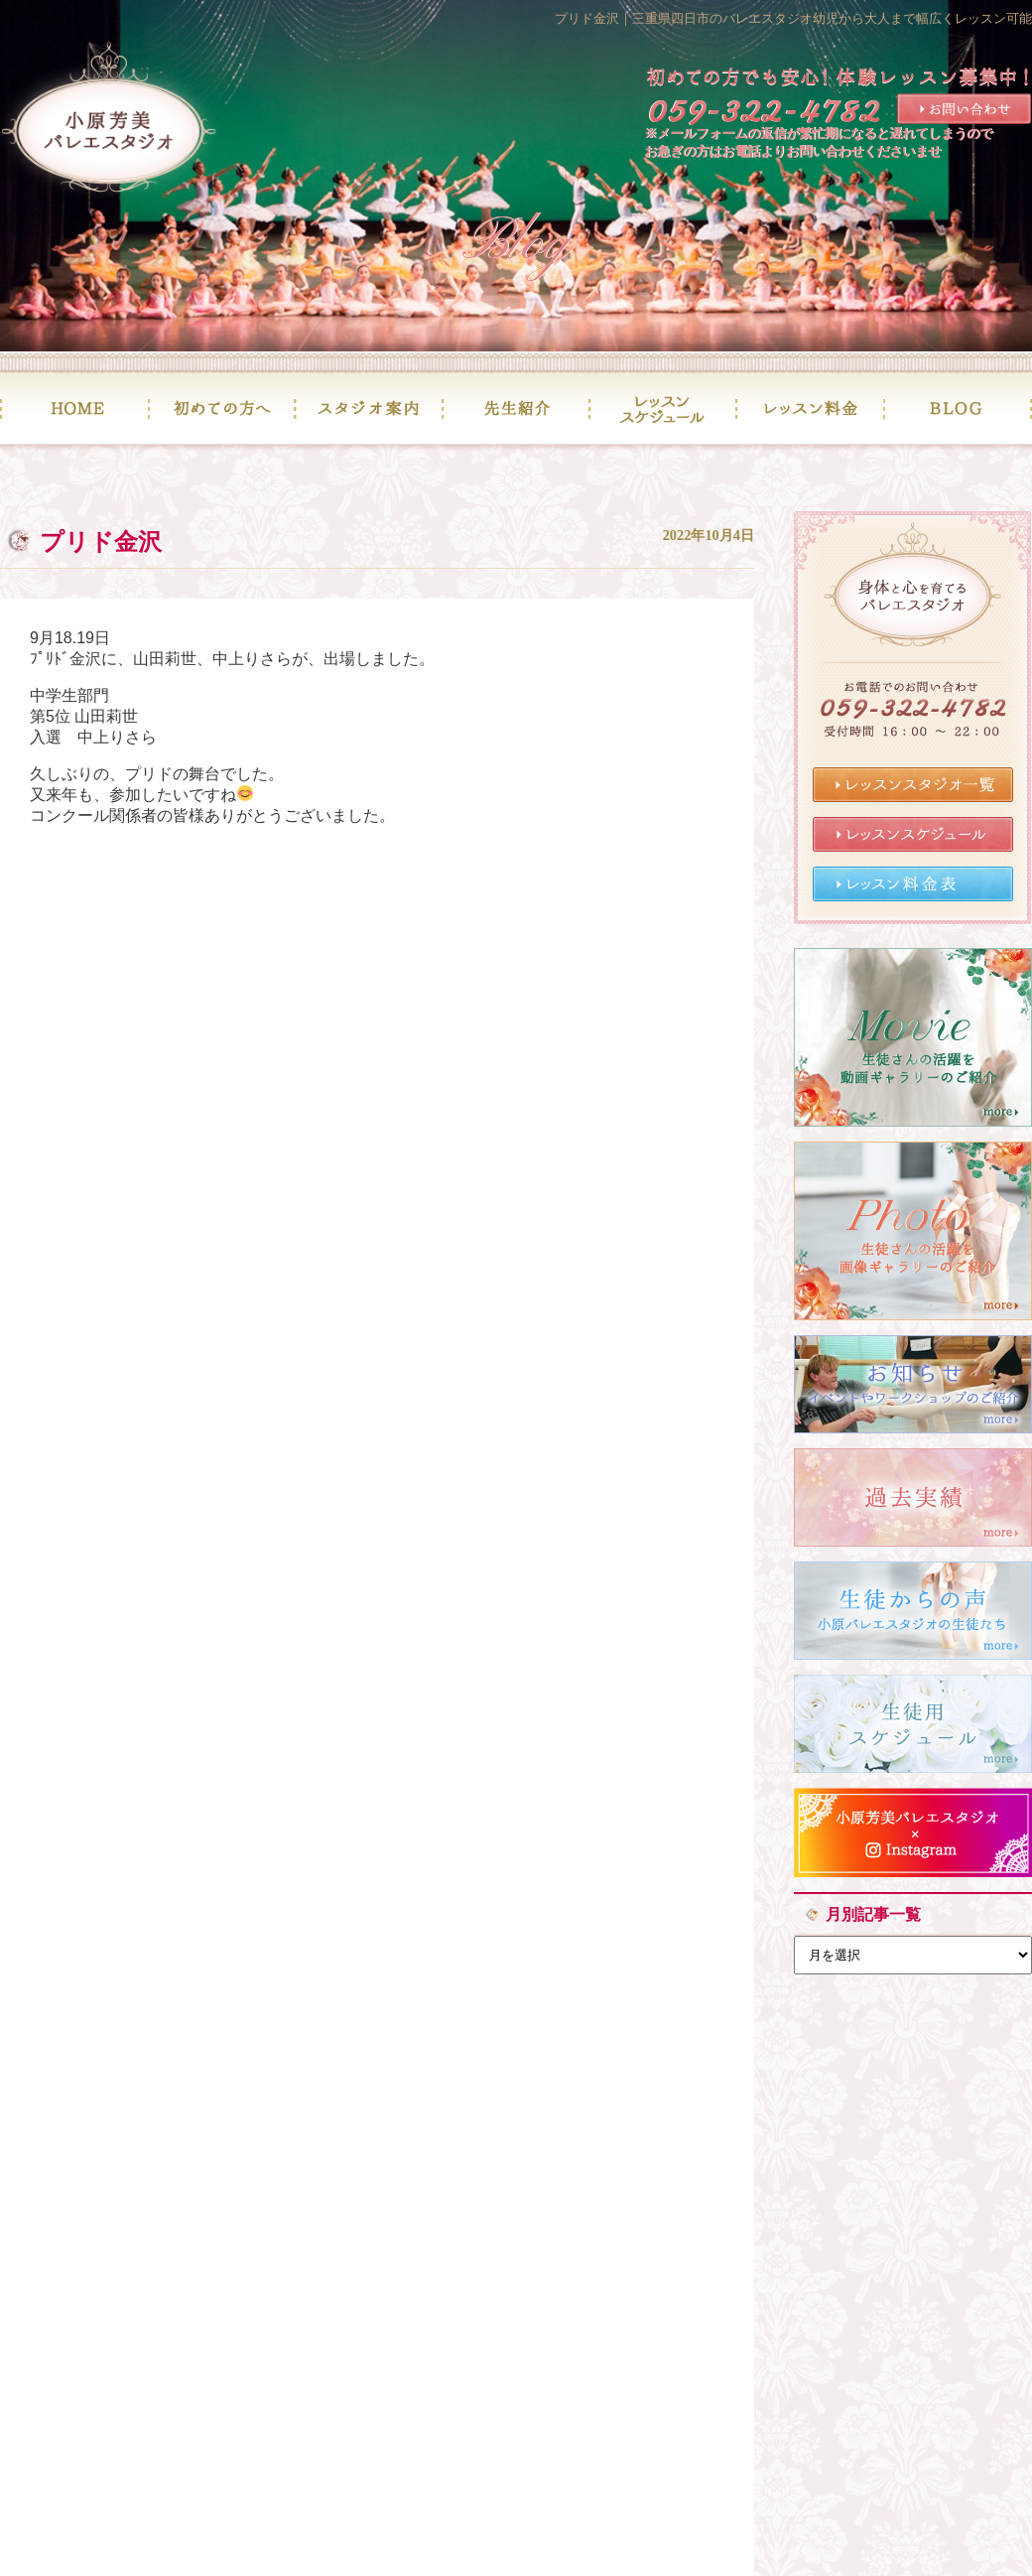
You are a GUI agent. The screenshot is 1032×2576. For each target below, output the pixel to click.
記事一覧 (377, 1022)
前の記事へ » (510, 1022)
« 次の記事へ (244, 1022)
